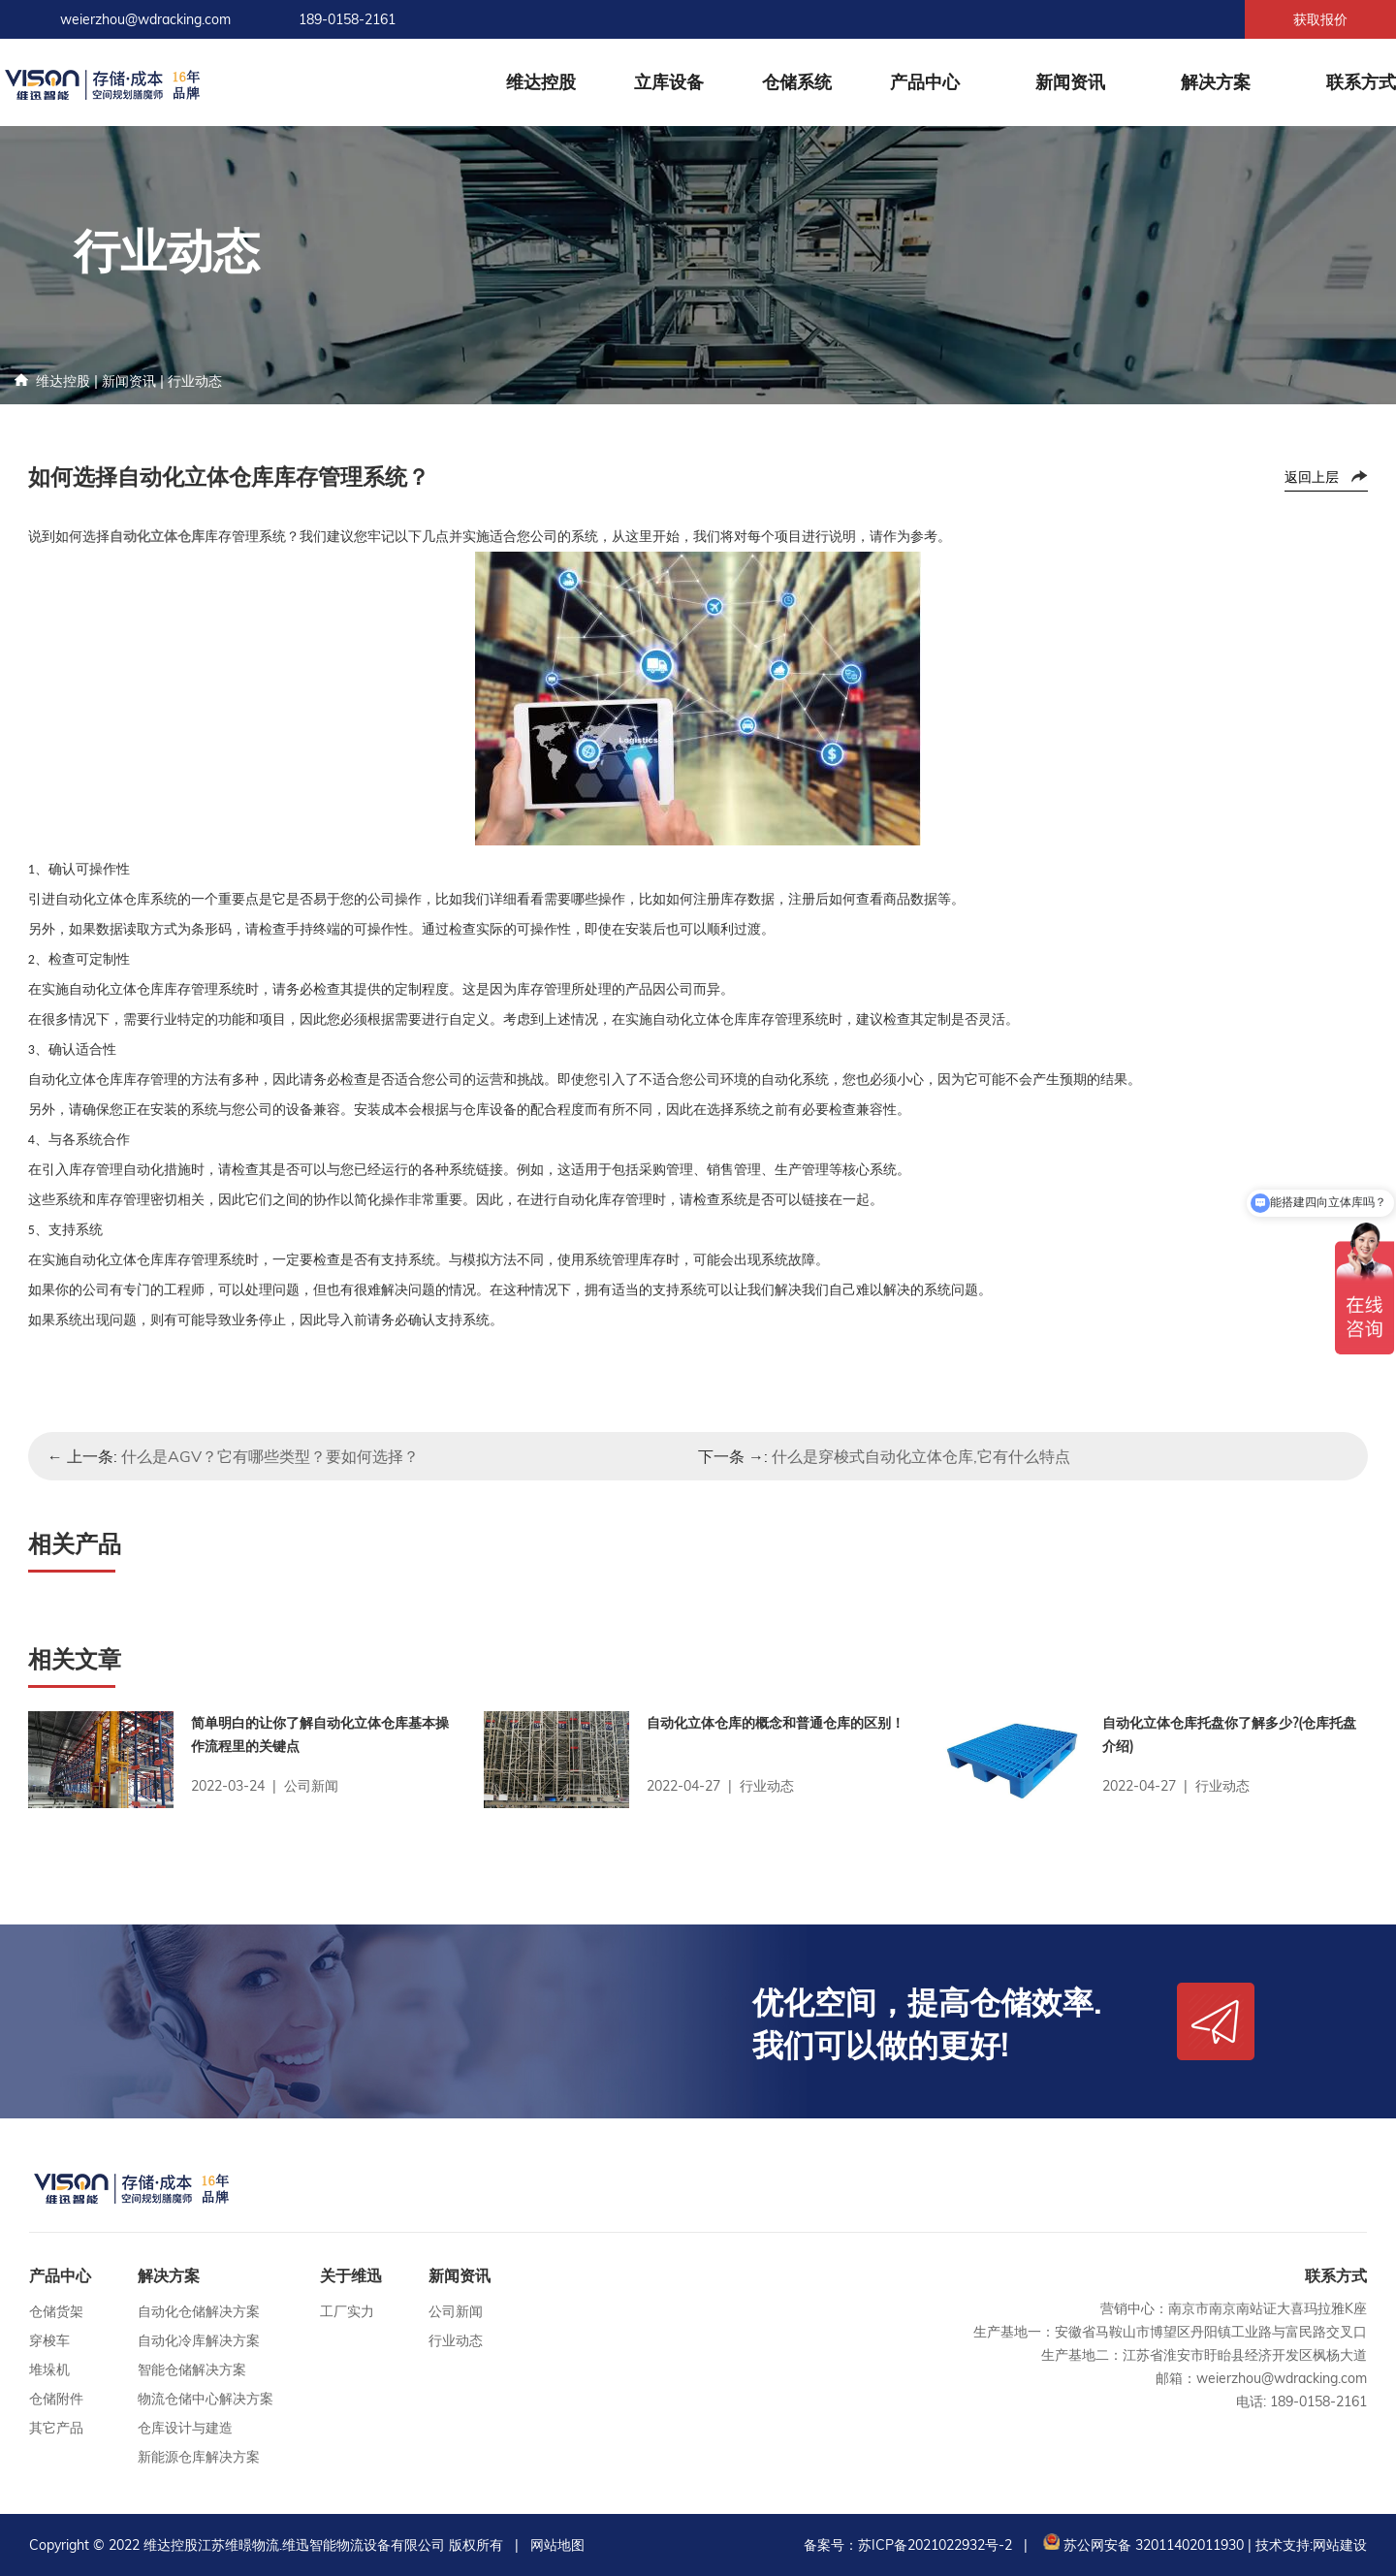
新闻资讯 (1070, 82)
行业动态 (195, 381)
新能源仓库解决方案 (199, 2456)
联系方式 (1361, 82)
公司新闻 (455, 2311)
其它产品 (56, 2427)
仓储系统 (797, 82)
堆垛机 (49, 2369)
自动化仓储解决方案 (199, 2311)
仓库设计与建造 (185, 2427)
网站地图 (557, 2545)
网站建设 (1340, 2545)
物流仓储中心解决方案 (205, 2398)
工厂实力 (347, 2311)
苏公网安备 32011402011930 (1141, 2545)
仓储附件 (56, 2398)
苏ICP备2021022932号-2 (935, 2545)
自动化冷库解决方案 (199, 2340)
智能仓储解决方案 (192, 2369)
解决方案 (1216, 82)
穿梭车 (49, 2340)
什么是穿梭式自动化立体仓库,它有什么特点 (921, 1456)
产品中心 (925, 82)
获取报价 (1320, 19)
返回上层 (1312, 477)
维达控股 (541, 82)
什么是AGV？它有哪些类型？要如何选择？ (270, 1456)
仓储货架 (56, 2311)
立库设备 (669, 82)
